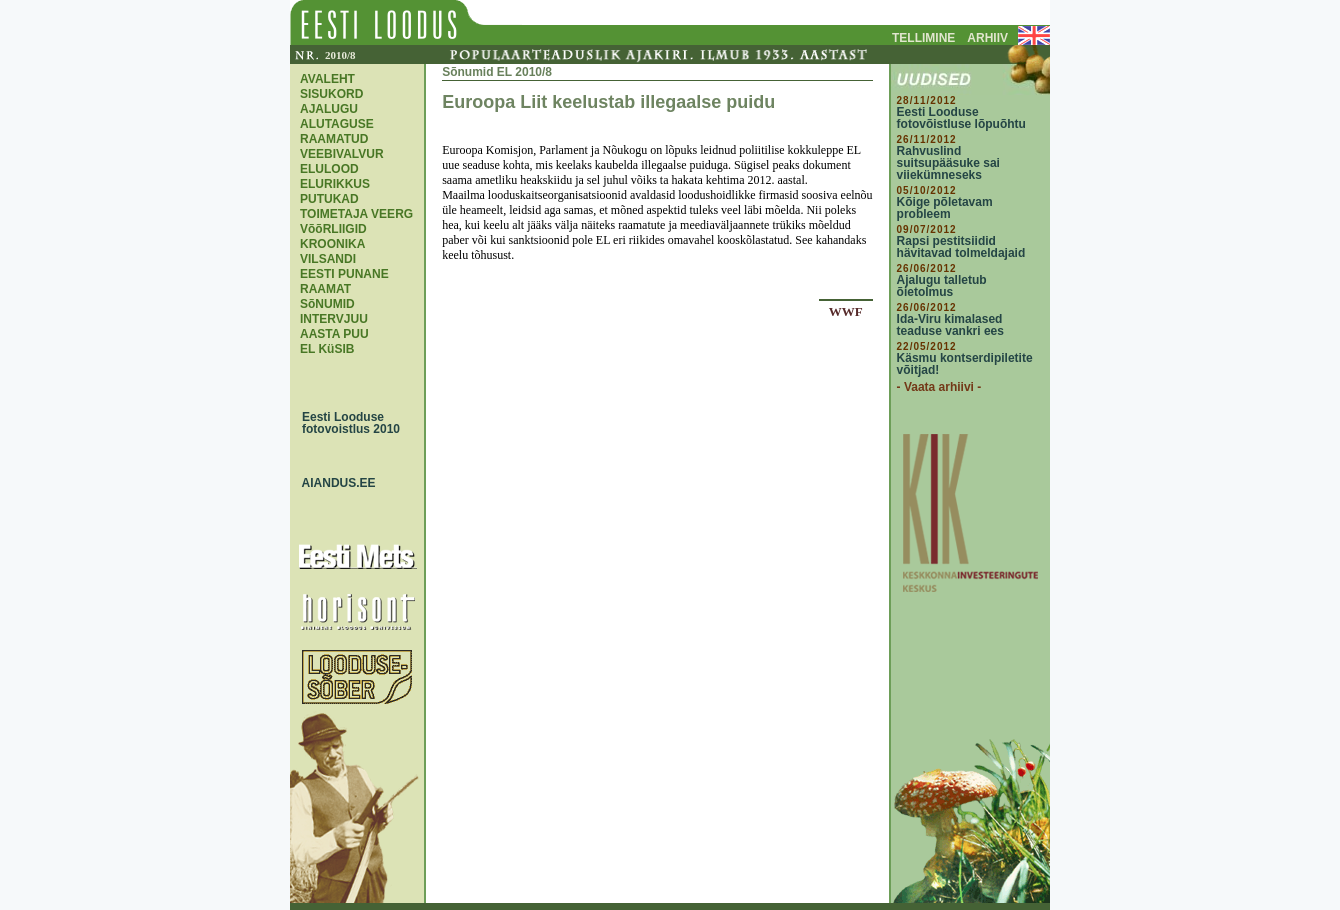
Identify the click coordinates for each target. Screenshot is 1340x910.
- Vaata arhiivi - (939, 387)
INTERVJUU (334, 319)
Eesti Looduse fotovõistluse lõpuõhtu (961, 118)
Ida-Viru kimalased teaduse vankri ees (950, 325)
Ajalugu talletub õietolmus (942, 286)
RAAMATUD (334, 139)
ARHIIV (987, 38)
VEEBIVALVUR (342, 154)
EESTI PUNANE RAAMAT (344, 281)
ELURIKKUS (335, 184)
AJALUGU (329, 109)
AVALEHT (327, 79)
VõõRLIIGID (333, 229)
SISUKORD (331, 94)
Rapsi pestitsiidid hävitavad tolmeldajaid (961, 247)
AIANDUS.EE (334, 483)
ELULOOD (329, 169)
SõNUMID (327, 304)
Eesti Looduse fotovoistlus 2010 (346, 423)
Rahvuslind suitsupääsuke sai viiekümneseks (948, 163)
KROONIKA (332, 244)
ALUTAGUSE (337, 124)
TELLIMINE (923, 38)
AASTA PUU (334, 334)
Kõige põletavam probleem (945, 208)
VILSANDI (328, 259)
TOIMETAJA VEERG (356, 214)
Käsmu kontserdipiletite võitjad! (965, 364)
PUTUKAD (329, 199)
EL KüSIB (327, 349)
